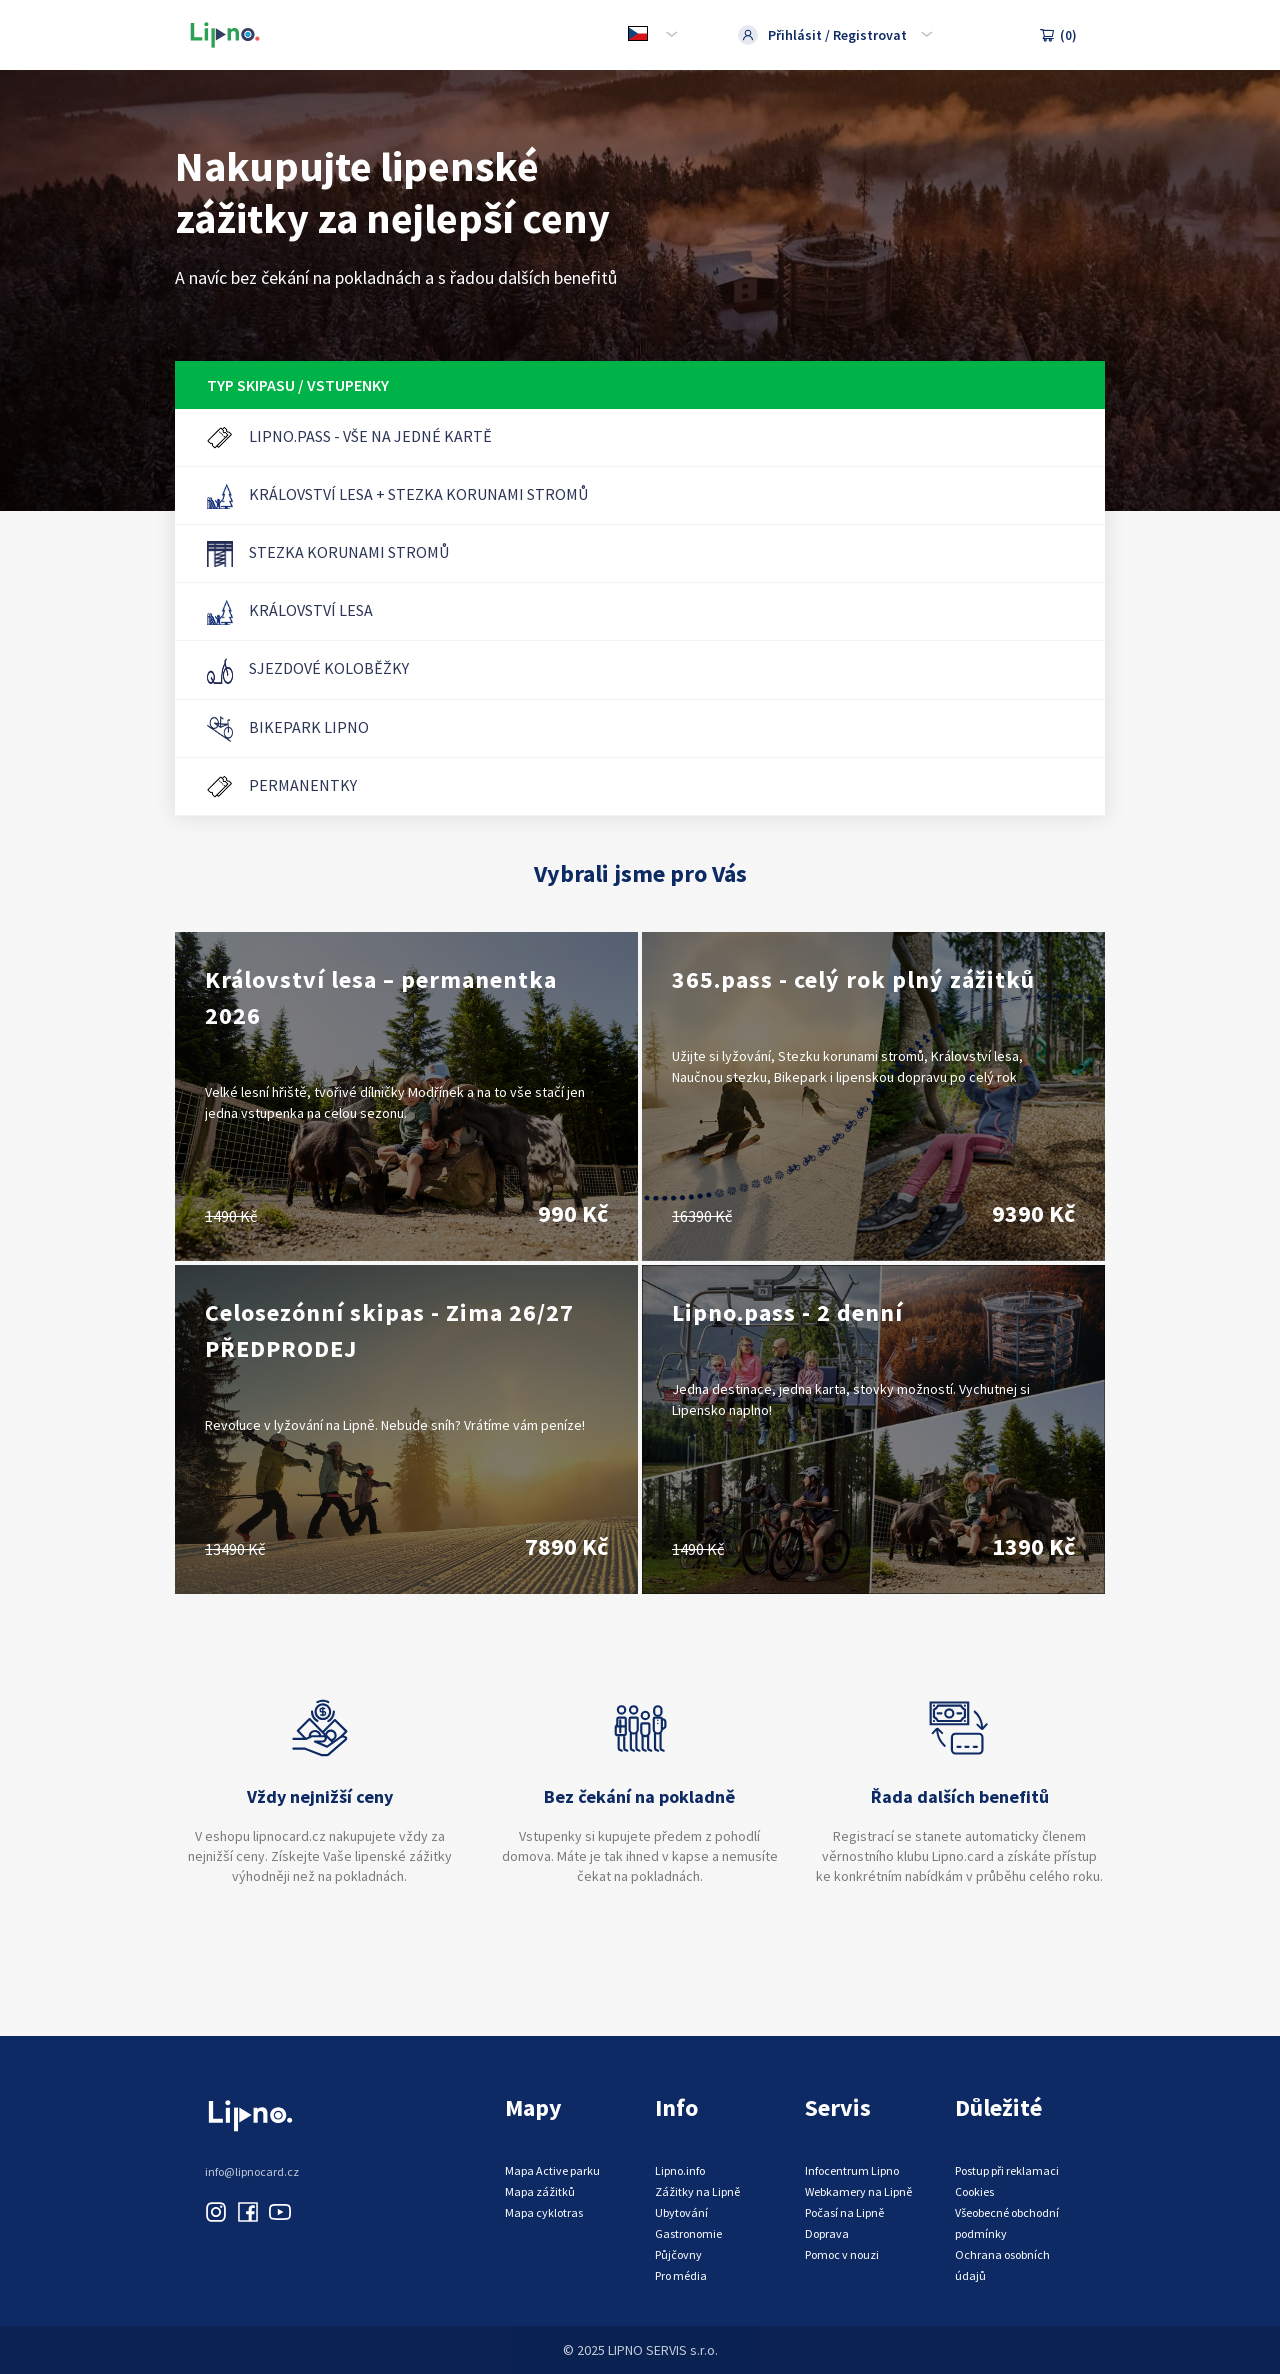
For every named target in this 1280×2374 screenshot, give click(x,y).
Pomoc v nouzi (842, 2254)
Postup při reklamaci (1007, 2170)
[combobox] (650, 35)
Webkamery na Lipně (858, 2191)
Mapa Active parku (552, 2170)
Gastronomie (688, 2233)
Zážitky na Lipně (697, 2191)
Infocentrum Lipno (852, 2170)
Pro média (681, 2275)
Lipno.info (680, 2170)
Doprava (827, 2233)
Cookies (974, 2191)
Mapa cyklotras (544, 2212)
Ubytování (681, 2212)
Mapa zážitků (540, 2191)
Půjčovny (678, 2254)
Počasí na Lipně (844, 2212)
